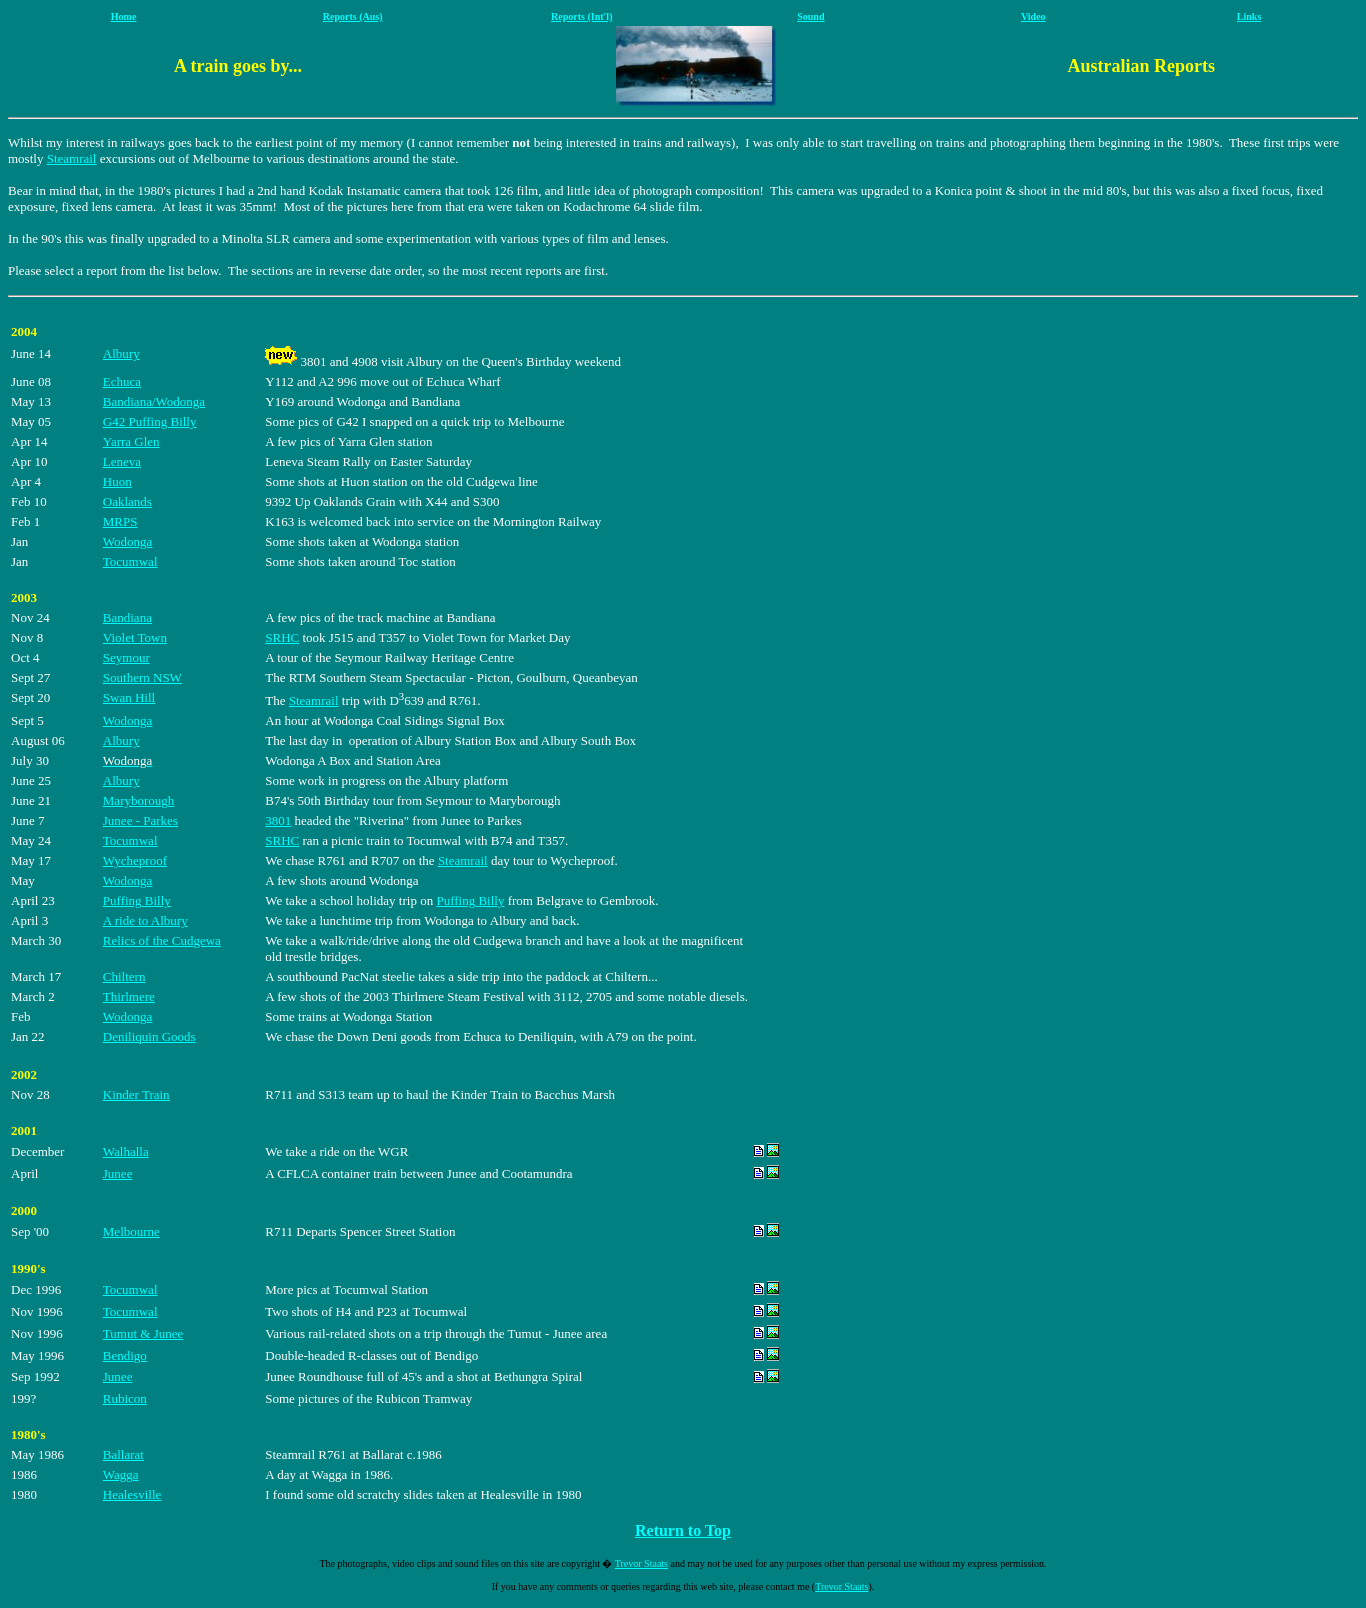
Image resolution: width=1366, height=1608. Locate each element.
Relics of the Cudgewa (162, 940)
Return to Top (683, 1530)
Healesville (132, 1494)
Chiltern (124, 976)
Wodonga (128, 541)
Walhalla (126, 1151)
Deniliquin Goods (149, 1036)
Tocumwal (130, 561)
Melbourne (131, 1231)
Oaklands (127, 501)
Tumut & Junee (143, 1333)
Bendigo (125, 1355)
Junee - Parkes (140, 820)
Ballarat (123, 1454)
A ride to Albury (145, 920)
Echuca (122, 381)
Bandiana (127, 617)
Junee (118, 1173)
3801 (278, 820)
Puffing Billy (137, 900)
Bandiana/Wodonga (154, 401)
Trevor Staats (641, 1563)
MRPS (120, 521)
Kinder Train (136, 1094)
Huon (117, 481)
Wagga (121, 1474)
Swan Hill (129, 697)
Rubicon (125, 1398)
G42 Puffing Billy (150, 421)
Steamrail (72, 158)
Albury (121, 353)
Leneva (122, 461)
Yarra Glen (131, 441)
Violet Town (135, 637)
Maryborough (139, 800)
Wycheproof (135, 860)
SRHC (282, 637)
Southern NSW (142, 677)
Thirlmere (129, 996)
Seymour (126, 657)
